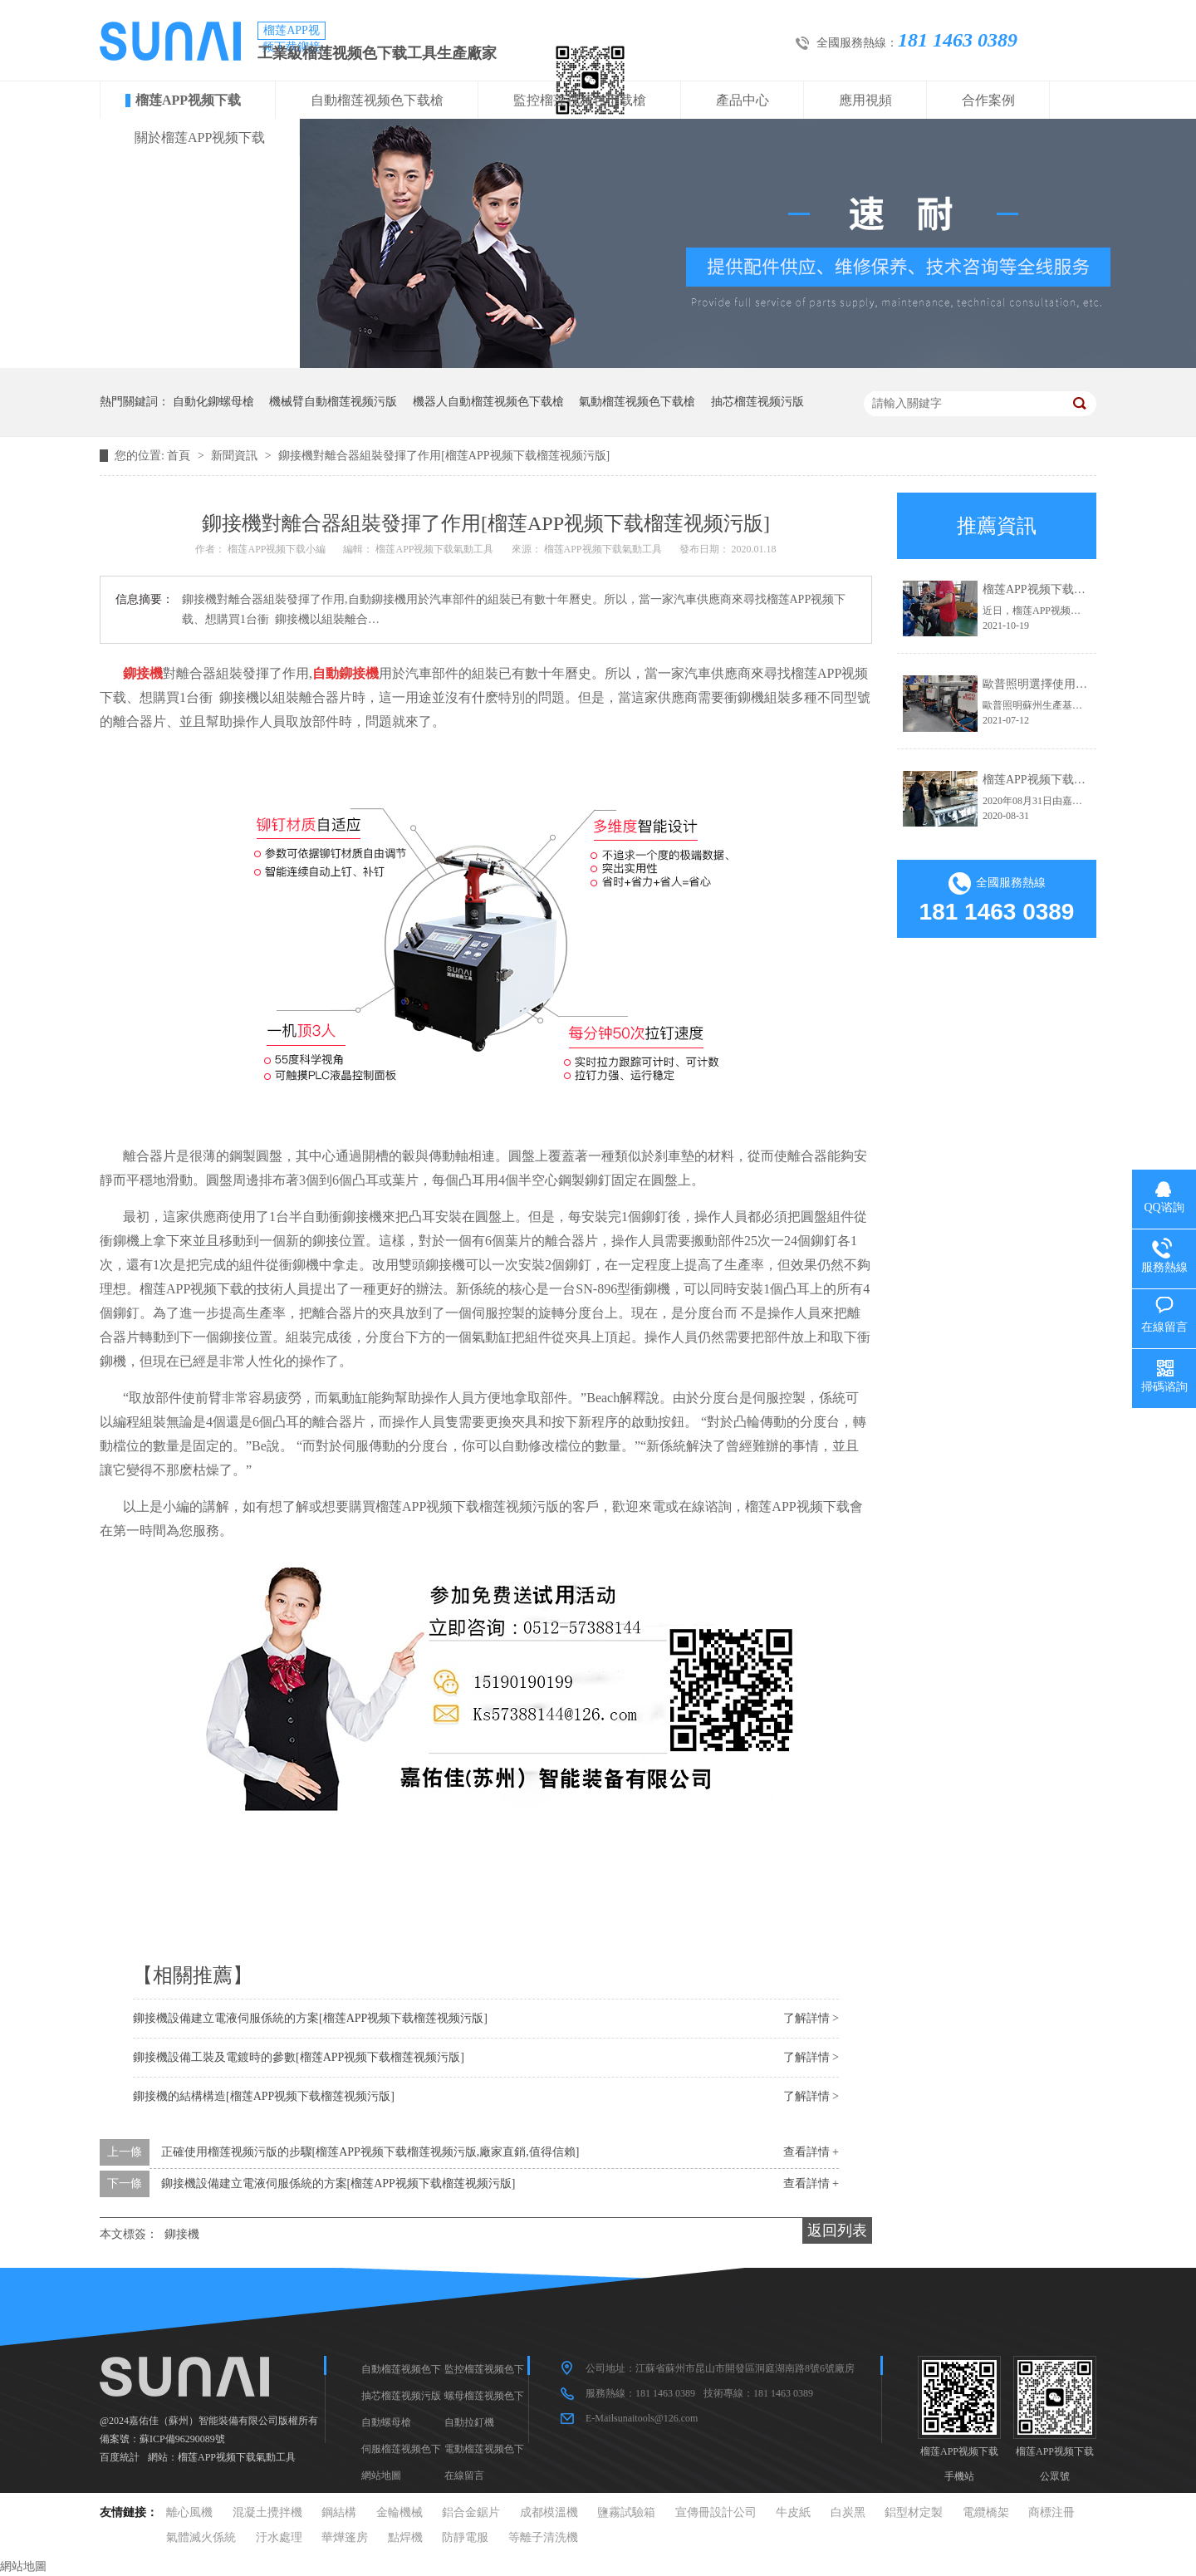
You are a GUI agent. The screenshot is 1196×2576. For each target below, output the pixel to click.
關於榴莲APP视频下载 (200, 137)
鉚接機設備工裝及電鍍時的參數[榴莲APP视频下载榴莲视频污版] (298, 2057)
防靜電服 (465, 2537)
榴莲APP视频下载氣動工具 (237, 2457)
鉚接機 (181, 2234)
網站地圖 (381, 2475)
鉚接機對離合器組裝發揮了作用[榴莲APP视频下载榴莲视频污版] (444, 455)
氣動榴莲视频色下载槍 (637, 401)
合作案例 (988, 100)
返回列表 (837, 2230)
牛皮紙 (793, 2512)
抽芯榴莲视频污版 (757, 401)
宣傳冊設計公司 (716, 2512)
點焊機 (405, 2537)
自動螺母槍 (386, 2422)
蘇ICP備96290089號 (182, 2439)
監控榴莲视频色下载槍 (579, 100)
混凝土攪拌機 (267, 2512)
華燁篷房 (344, 2537)
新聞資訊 (236, 455)
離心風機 (189, 2512)
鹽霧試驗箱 (626, 2512)
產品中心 (742, 100)
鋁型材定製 (914, 2512)
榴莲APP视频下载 (188, 100)
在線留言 (464, 2475)
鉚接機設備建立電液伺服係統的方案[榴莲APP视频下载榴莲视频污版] (310, 2018)
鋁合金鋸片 (471, 2512)
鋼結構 (338, 2512)
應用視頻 (865, 100)
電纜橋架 (986, 2512)
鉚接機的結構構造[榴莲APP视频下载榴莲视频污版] (264, 2096)
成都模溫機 (549, 2512)
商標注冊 (1051, 2512)
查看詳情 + (811, 2152)
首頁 (180, 455)
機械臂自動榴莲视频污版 (333, 401)
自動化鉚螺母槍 (213, 401)
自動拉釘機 (469, 2422)
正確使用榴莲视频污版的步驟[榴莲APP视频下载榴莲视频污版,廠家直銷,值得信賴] (370, 2152)
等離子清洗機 (543, 2537)
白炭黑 (848, 2512)
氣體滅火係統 (201, 2537)
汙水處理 (279, 2537)
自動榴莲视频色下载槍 (377, 100)
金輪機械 (399, 2512)
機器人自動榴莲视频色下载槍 (488, 401)
